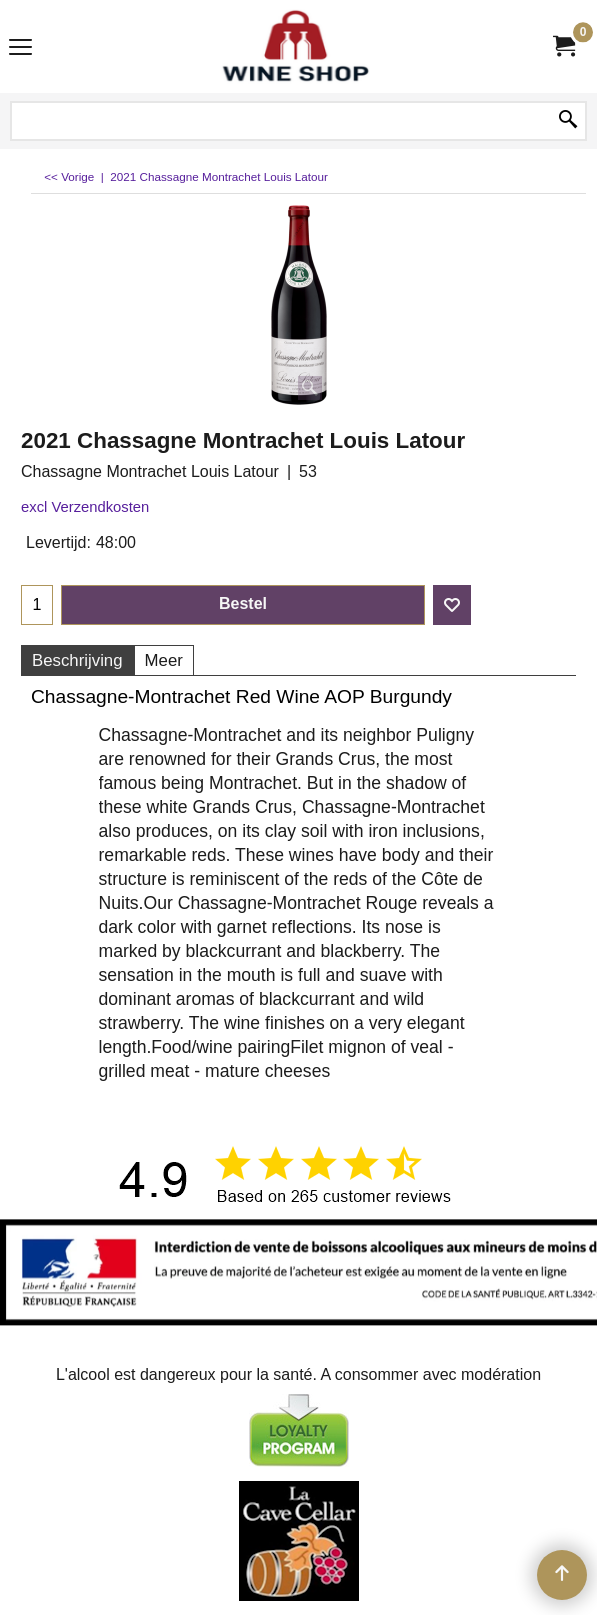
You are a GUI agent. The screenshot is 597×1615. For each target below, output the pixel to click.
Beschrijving (77, 660)
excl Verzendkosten (85, 507)
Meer (164, 660)
